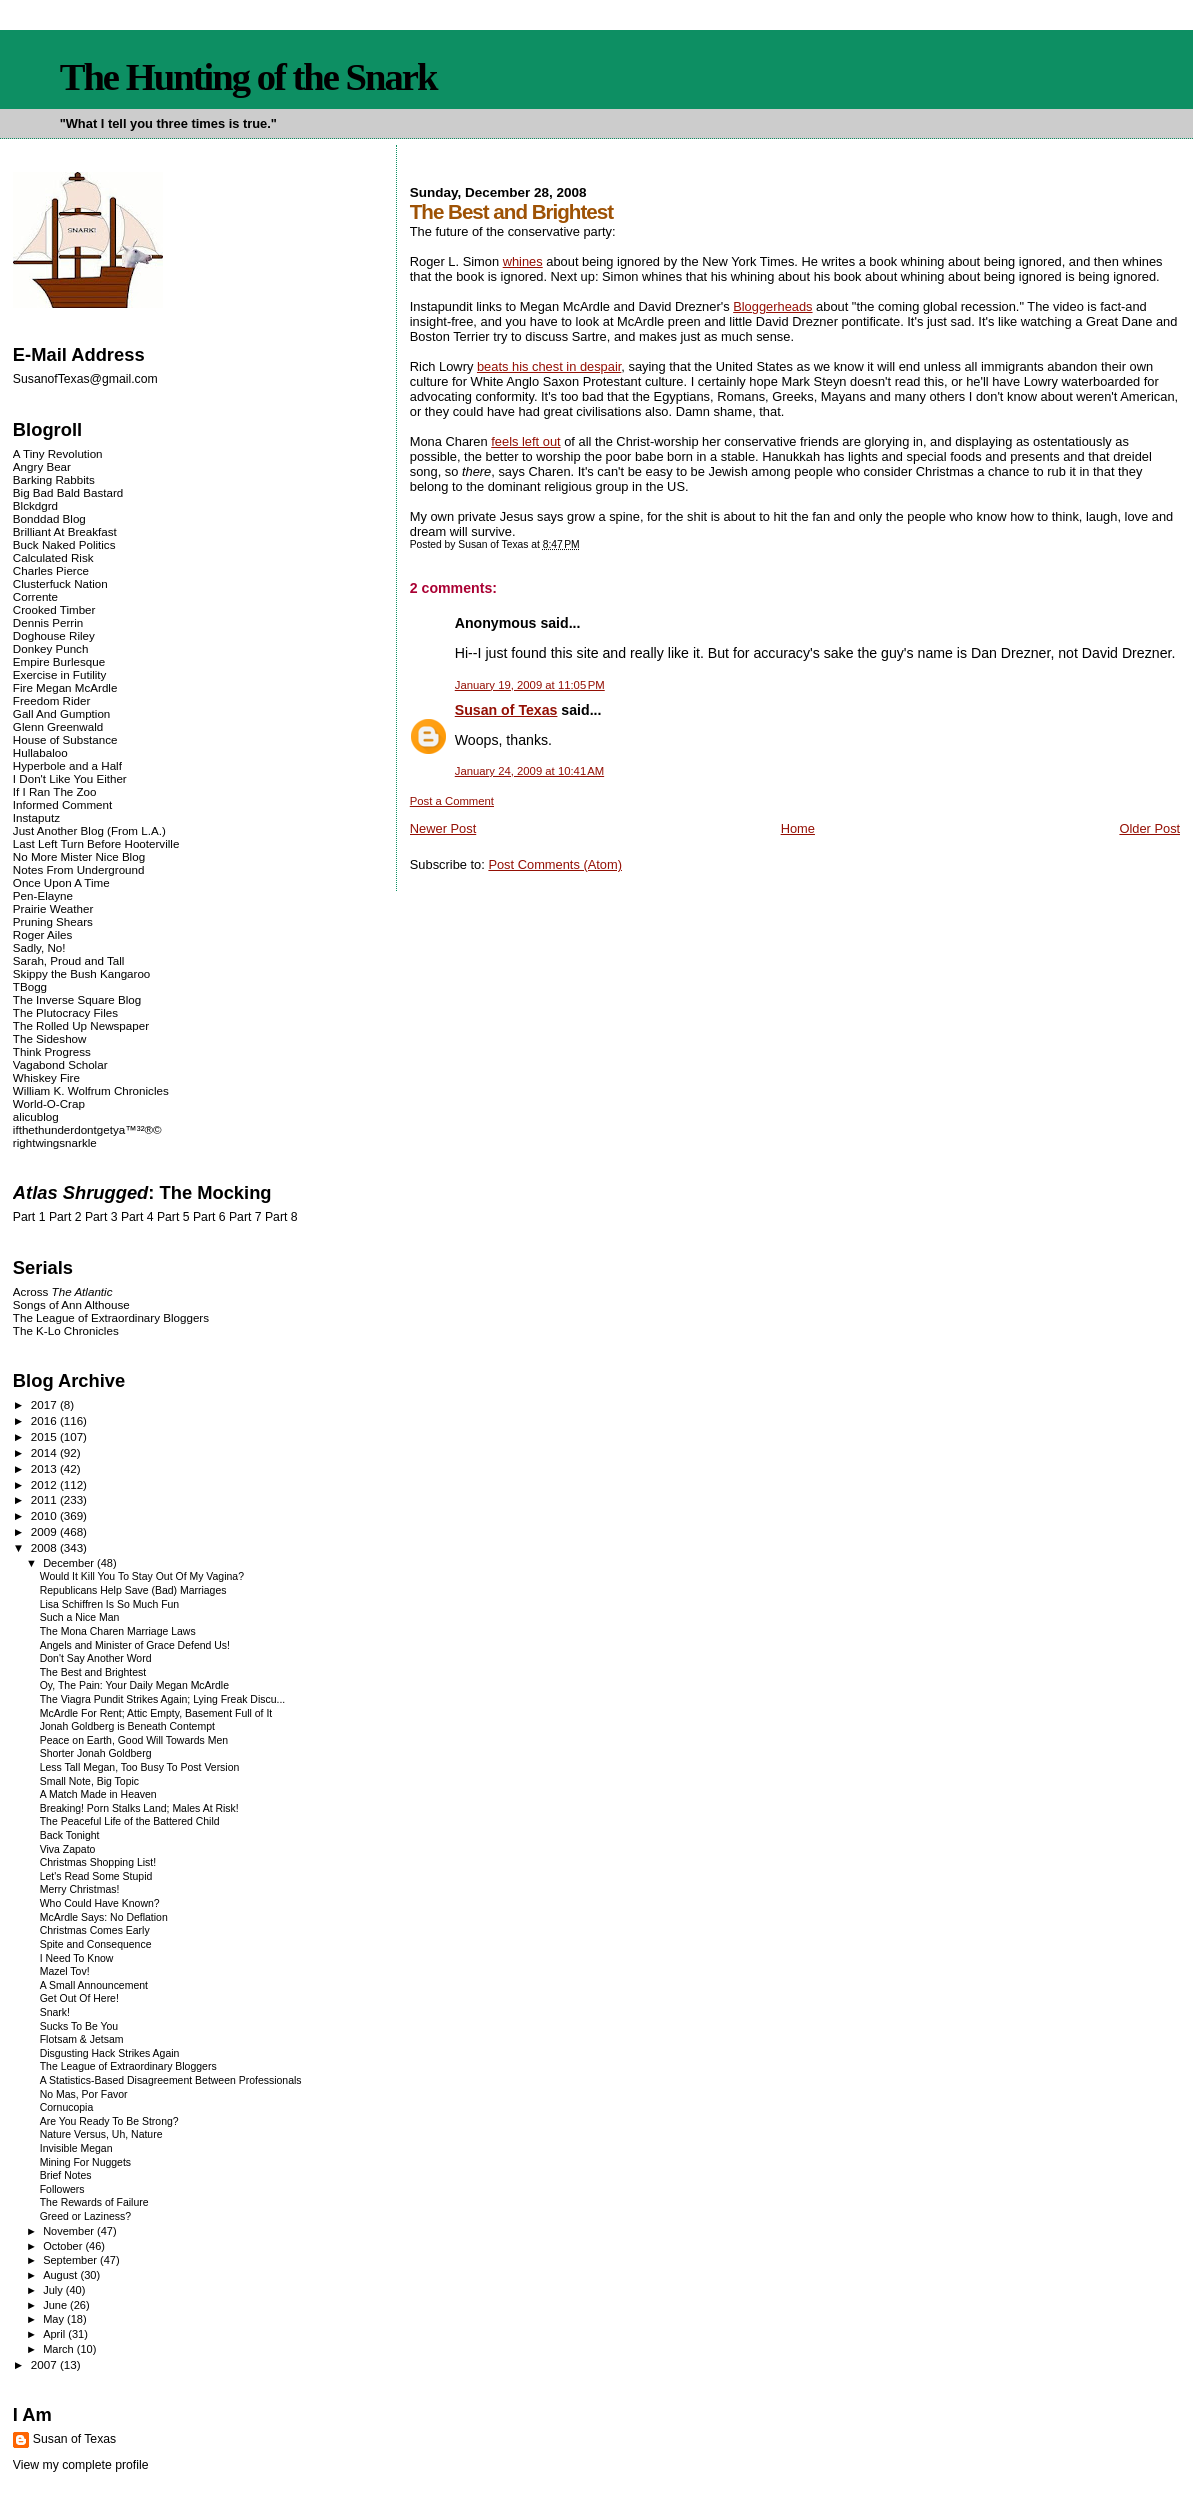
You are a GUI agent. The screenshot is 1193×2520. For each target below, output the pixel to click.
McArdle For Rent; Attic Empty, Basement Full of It (156, 1713)
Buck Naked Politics (64, 544)
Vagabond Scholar (60, 1064)
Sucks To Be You (79, 2026)
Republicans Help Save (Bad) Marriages (133, 1590)
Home (798, 828)
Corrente (35, 596)
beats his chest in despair (549, 366)
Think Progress (52, 1051)
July (54, 2290)
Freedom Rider (51, 700)
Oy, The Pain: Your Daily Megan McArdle (134, 1685)
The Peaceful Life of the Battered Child (130, 1821)
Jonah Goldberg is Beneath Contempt (127, 1726)
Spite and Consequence (96, 1944)
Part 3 (101, 1217)
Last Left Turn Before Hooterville (96, 843)
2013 (45, 1468)
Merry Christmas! (80, 1889)
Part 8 (281, 1217)
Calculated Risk (53, 557)
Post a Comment (452, 801)
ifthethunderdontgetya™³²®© (87, 1129)
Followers (62, 2189)
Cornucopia (67, 2107)
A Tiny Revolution (58, 453)
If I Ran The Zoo (55, 791)
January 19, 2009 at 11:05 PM (530, 685)
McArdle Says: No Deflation (104, 1917)
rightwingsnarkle (55, 1142)
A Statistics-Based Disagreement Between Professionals (171, 2080)
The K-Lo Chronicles (66, 1330)
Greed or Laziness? (85, 2216)
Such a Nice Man (80, 1617)
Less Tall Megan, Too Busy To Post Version (140, 1767)
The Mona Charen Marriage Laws (118, 1631)
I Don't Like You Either (70, 778)
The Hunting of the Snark (248, 77)
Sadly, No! (39, 947)
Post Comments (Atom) (555, 864)
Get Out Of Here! (79, 1998)
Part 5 (173, 1217)
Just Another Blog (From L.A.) (89, 830)
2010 (45, 1515)
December (70, 1563)
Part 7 (245, 1217)
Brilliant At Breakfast (65, 531)
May (55, 2319)
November (70, 2231)
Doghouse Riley (54, 635)
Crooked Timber (54, 609)
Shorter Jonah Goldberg (96, 1753)
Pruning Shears (53, 921)
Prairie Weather (53, 908)
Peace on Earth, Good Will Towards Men (134, 1740)
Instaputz (36, 817)
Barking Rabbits (54, 479)
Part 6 (209, 1217)
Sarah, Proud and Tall (68, 960)
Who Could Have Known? (100, 1903)
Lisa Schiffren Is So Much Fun (109, 1604)
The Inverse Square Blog (77, 999)
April (55, 2334)
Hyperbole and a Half (67, 765)
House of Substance (65, 739)
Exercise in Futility (60, 674)
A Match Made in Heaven (98, 1794)
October (64, 2246)
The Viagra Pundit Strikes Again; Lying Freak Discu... (163, 1699)
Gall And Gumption (61, 713)
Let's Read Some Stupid (96, 1876)
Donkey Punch (51, 648)
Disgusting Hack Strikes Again (110, 2053)
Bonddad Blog (49, 518)
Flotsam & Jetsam (82, 2039)
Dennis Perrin (48, 622)
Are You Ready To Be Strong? (109, 2121)
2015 (45, 1436)
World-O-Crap (49, 1103)
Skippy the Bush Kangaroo (81, 973)
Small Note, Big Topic (89, 1781)
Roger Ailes (42, 934)
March (60, 2349)
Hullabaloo (40, 752)
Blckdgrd (35, 505)
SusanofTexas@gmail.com (85, 379)
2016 (45, 1420)
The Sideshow (50, 1038)
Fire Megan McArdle (65, 687)
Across (63, 1291)
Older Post (1149, 828)
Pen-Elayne (43, 895)
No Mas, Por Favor (84, 2094)
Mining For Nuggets (85, 2162)
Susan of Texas (506, 710)
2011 (45, 1499)
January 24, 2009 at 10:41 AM (529, 771)
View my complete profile (81, 2465)
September (71, 2260)
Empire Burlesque (59, 661)
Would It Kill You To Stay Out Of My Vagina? (142, 1576)
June (56, 2305)
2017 (45, 1404)
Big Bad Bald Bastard (68, 492)
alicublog (36, 1116)
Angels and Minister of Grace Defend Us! (135, 1645)
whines (523, 261)
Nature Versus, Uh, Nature (101, 2134)
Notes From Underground (79, 869)
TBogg (30, 986)
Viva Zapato (68, 1849)
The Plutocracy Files (65, 1012)
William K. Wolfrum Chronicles (91, 1090)
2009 (45, 1531)
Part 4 (137, 1217)
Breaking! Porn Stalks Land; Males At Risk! (139, 1808)
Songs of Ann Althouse (71, 1304)
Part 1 (29, 1217)
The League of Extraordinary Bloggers (111, 1317)
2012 (45, 1484)
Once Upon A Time (61, 882)
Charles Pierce (51, 570)
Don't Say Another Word (96, 1658)
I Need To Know (77, 1958)
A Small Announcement (94, 1985)
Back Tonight (70, 1835)
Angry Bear (42, 466)
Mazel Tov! (65, 1971)
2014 (45, 1452)
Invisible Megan (76, 2148)
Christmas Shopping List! (98, 1862)
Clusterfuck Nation (60, 583)
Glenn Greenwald (58, 726)
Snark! (55, 2012)
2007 (45, 2364)
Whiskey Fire (46, 1077)
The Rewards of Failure (94, 2202)
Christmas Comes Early (95, 1930)
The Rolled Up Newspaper (81, 1025)
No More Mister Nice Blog (79, 856)
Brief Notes (66, 2175)
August (61, 2275)
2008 (45, 1547)
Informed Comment (62, 804)
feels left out (525, 441)
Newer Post (443, 828)
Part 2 (65, 1217)
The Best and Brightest (93, 1672)
